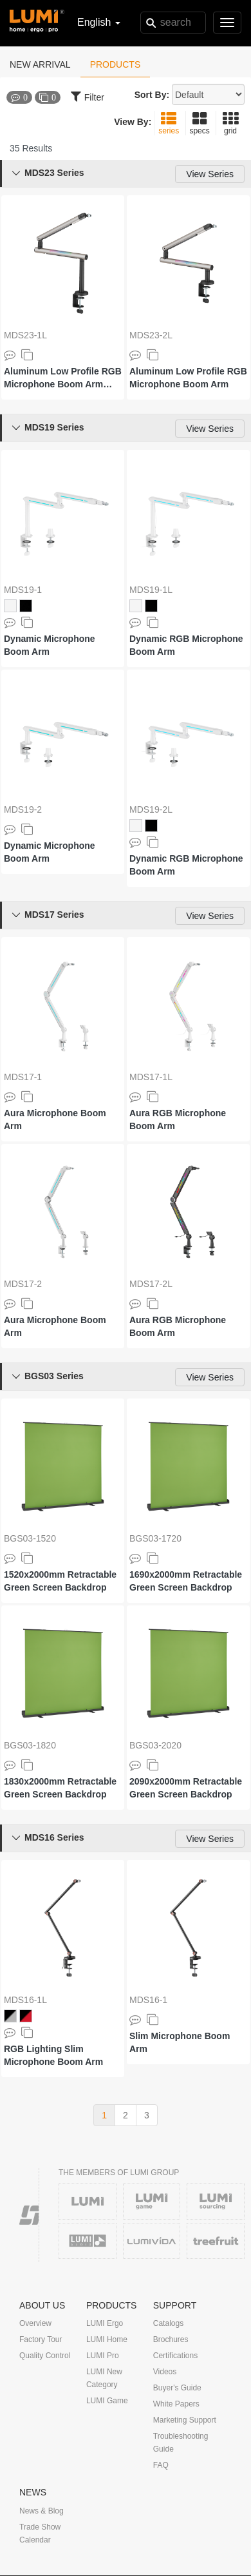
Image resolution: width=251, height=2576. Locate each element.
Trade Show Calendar (39, 2533)
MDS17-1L (150, 1077)
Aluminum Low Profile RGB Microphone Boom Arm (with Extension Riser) (63, 378)
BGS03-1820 (30, 1745)
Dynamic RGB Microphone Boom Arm (186, 645)
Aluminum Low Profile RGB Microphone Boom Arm (188, 377)
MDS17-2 (23, 1284)
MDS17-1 (23, 1077)
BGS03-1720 (155, 1538)
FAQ (161, 2465)
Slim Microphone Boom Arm (179, 2042)
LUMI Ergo (104, 2323)
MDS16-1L (25, 2000)
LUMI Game (107, 2400)
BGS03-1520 (30, 1538)
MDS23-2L (150, 335)
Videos (164, 2371)
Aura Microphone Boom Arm (55, 1119)
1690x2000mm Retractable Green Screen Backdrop (185, 1581)
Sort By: (152, 95)
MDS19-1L (150, 590)
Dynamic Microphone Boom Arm (49, 645)
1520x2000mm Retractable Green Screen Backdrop (60, 1581)
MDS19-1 (23, 590)
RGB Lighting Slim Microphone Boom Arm (53, 2055)
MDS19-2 (23, 809)
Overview (35, 2323)
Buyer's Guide (177, 2387)
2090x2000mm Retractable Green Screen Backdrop (185, 1787)
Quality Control (44, 2355)
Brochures (171, 2339)
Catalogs (168, 2323)
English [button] (98, 22)
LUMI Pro (102, 2355)
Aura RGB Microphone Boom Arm (177, 1119)
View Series (210, 174)
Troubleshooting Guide (181, 2443)
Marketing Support (184, 2420)
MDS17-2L (150, 1284)
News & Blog (41, 2510)
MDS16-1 (148, 2000)
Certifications (175, 2355)
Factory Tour (40, 2339)
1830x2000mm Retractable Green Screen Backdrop (60, 1787)
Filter (87, 96)
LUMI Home (106, 2339)
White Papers (176, 2403)
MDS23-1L (25, 335)
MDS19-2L (150, 809)
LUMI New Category (104, 2378)
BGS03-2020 (155, 1745)
